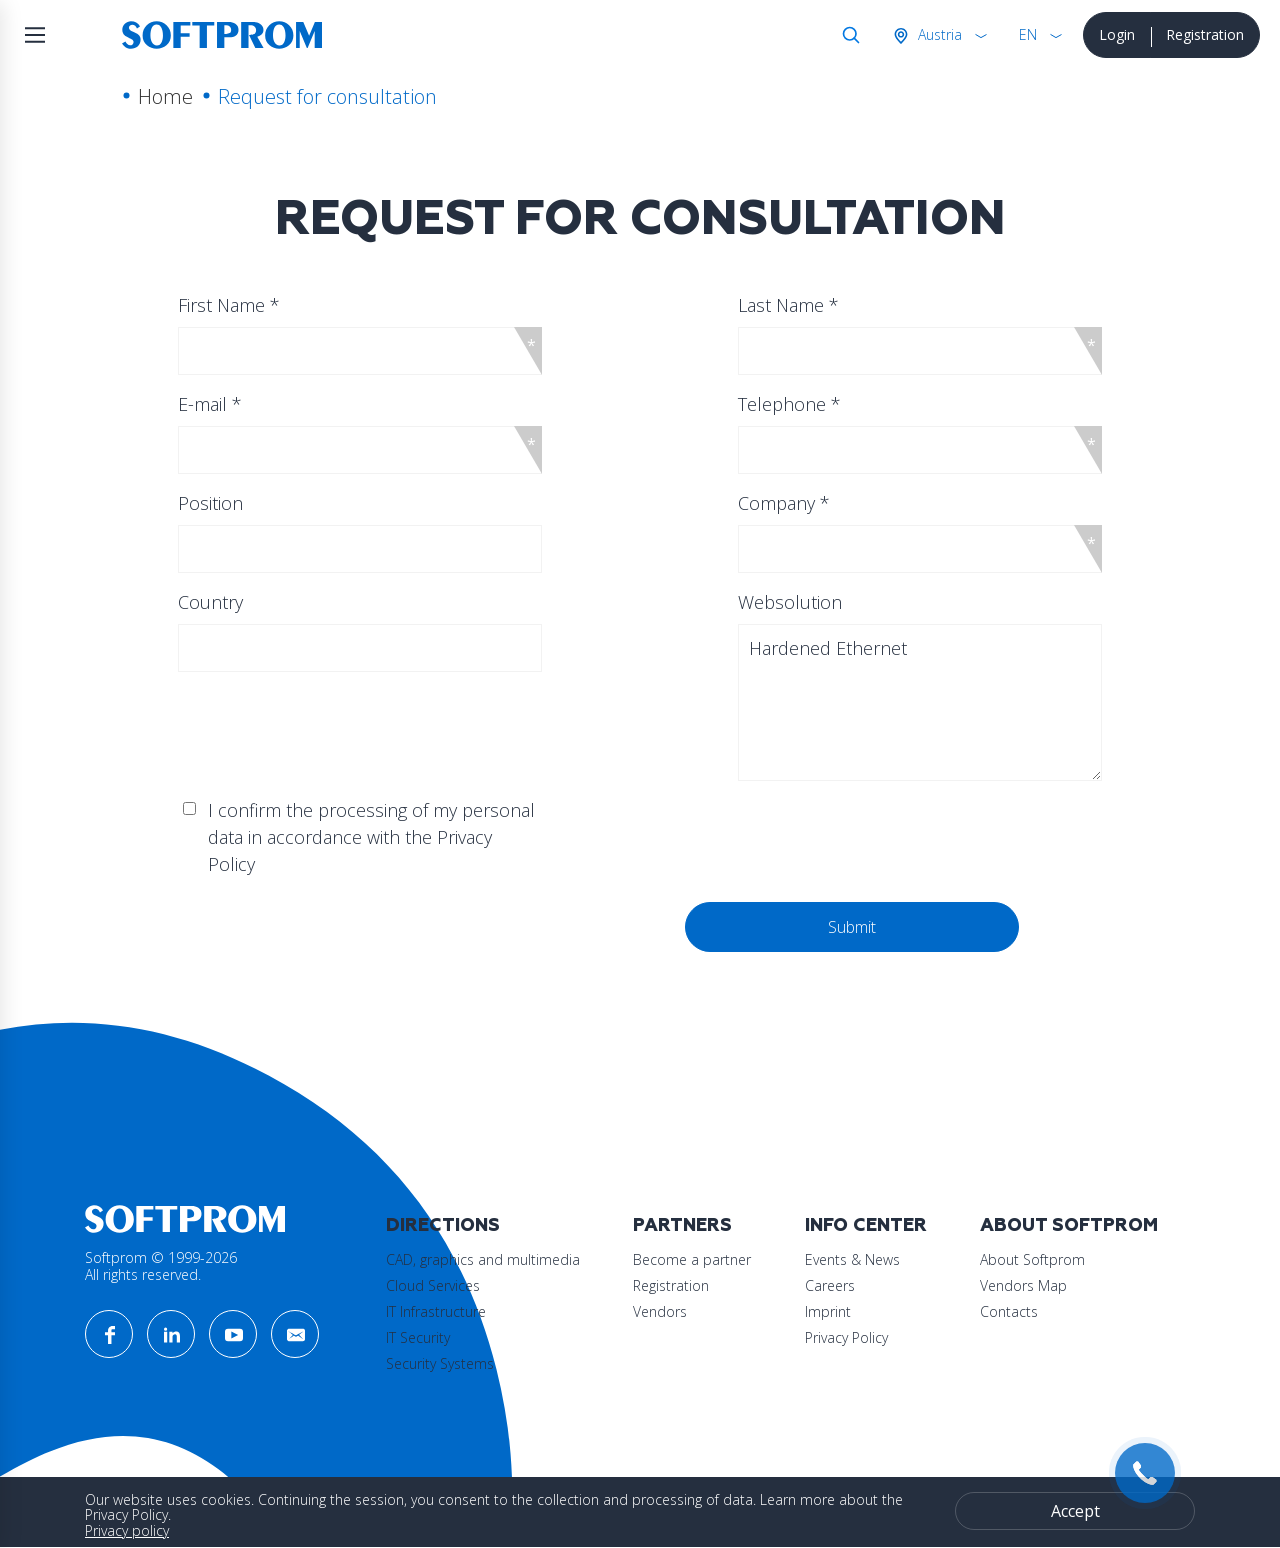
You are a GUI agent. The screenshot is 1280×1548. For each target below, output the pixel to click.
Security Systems (440, 1363)
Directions (443, 1225)
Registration (1205, 34)
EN (1028, 34)
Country (210, 602)
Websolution (790, 602)
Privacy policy (127, 1530)
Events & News (852, 1259)
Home (165, 96)
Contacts (1009, 1311)
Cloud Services (433, 1285)
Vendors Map (1023, 1285)
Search (847, 35)
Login (1117, 34)
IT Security (418, 1337)
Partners (682, 1225)
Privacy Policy (846, 1337)
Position (210, 503)
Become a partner (692, 1259)
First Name (229, 305)
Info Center (866, 1225)
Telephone (789, 404)
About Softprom (1069, 1225)
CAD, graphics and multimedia (483, 1259)
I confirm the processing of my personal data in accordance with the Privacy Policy (371, 837)
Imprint (828, 1311)
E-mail (210, 404)
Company (784, 503)
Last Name (788, 305)
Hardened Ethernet (919, 702)
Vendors (660, 1311)
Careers (830, 1285)
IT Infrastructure (436, 1311)
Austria (938, 34)
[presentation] (383, 941)
